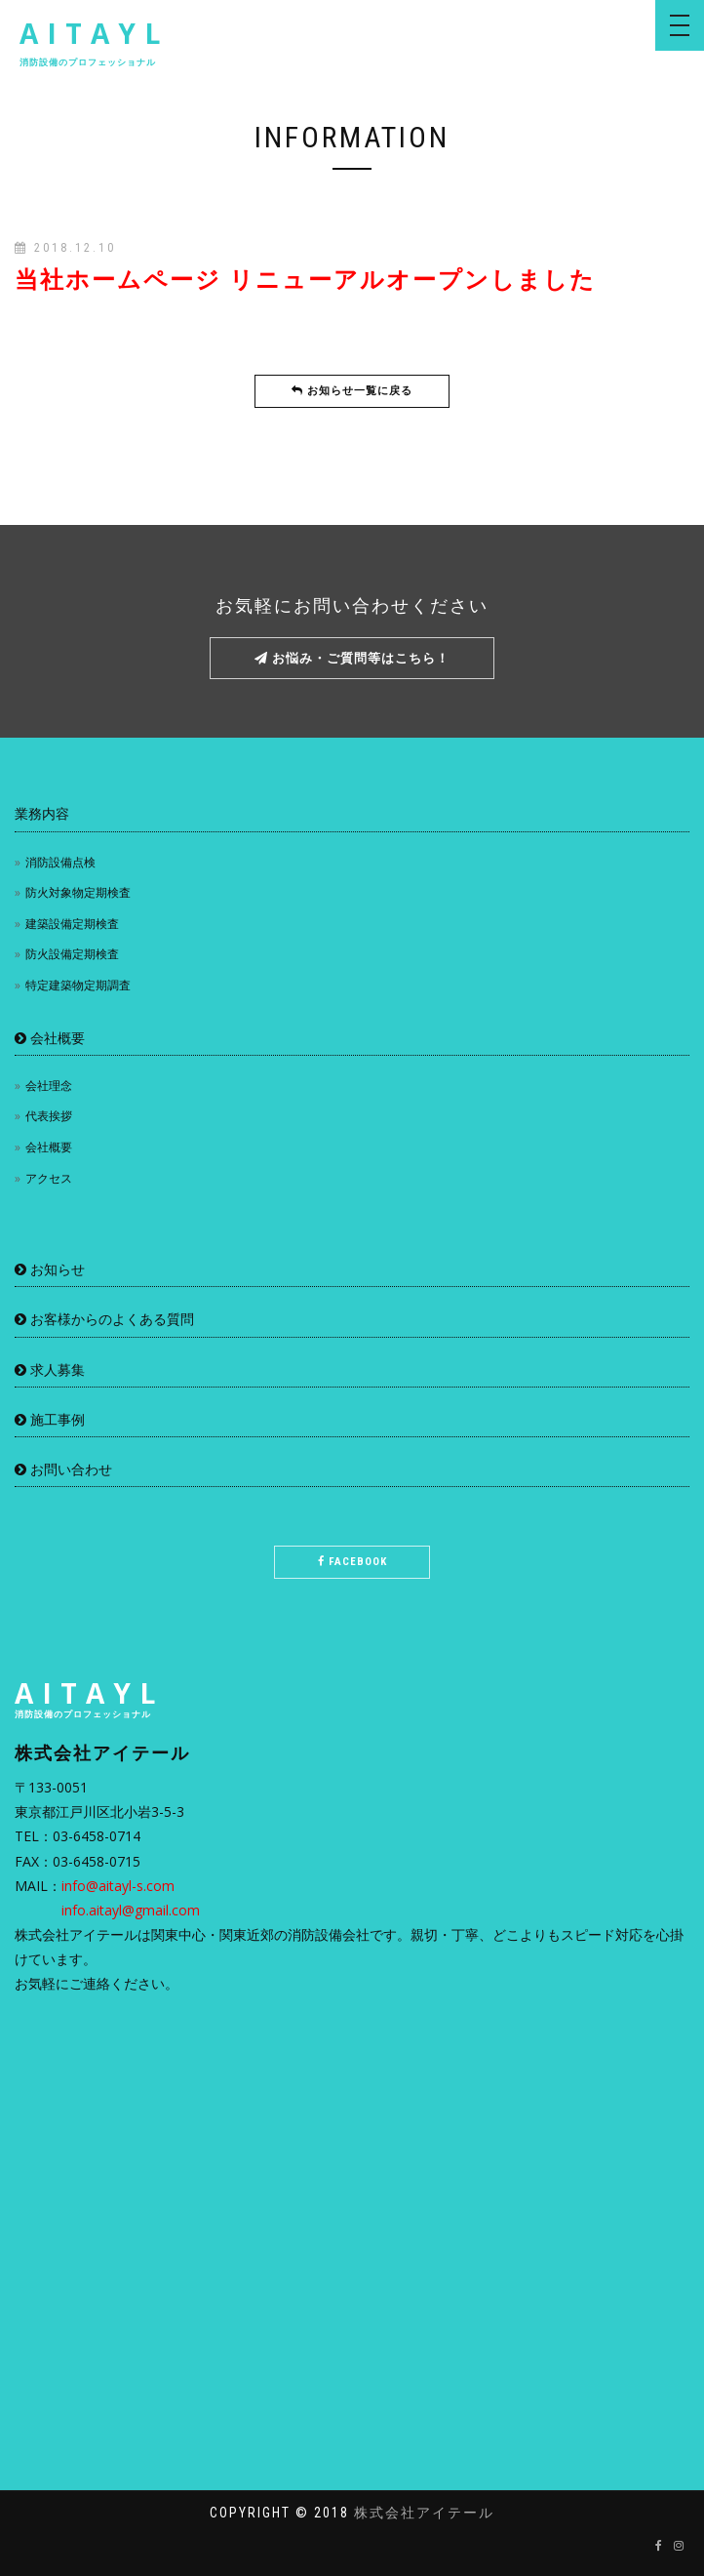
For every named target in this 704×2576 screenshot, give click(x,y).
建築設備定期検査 (72, 923)
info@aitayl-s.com (118, 1885)
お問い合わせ (63, 1469)
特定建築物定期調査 (78, 985)
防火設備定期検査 (72, 954)
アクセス (48, 1178)
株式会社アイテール (424, 2512)
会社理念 (48, 1085)
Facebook (352, 1561)
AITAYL (94, 41)
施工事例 (50, 1419)
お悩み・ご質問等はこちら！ (352, 658)
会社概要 (50, 1037)
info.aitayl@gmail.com (130, 1910)
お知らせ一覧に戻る (352, 390)
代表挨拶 (48, 1115)
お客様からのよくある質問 (104, 1318)
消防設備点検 (60, 862)
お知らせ (50, 1269)
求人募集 (50, 1369)
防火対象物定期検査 (78, 892)
